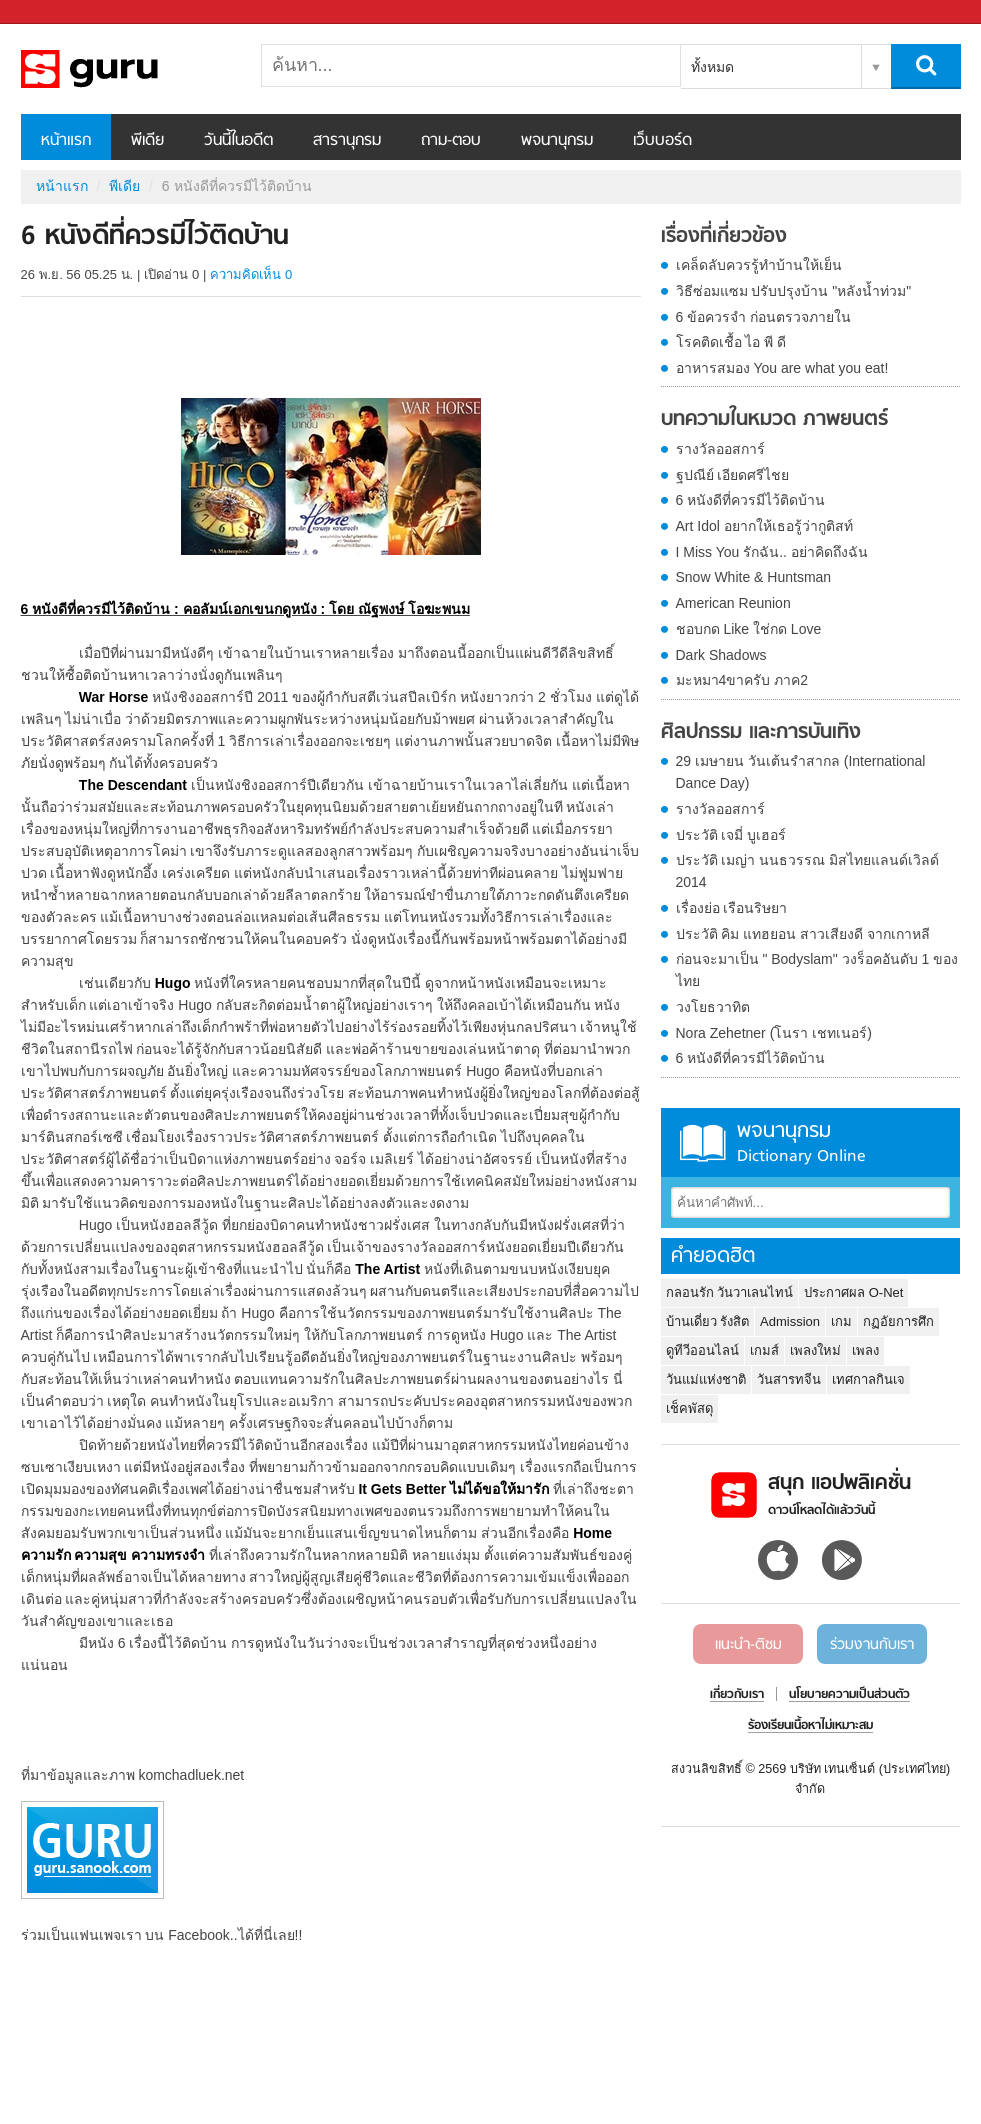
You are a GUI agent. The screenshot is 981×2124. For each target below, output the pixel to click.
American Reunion (733, 603)
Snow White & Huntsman (754, 577)
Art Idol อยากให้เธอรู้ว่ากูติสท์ (764, 526)
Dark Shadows (721, 655)
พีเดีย (147, 141)
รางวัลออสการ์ (720, 449)
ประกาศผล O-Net (853, 1292)
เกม (841, 1321)
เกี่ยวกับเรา (737, 1695)
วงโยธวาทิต (713, 1007)
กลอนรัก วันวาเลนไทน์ (730, 1292)
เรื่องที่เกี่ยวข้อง (724, 237)
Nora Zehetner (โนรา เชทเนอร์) (774, 1033)
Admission (790, 1321)
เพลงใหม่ (815, 1350)
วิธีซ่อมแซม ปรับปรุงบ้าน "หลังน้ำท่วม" (794, 291)
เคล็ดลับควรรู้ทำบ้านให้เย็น (759, 265)
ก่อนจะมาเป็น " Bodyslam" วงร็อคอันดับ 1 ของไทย (817, 970)
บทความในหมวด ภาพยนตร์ (774, 420)
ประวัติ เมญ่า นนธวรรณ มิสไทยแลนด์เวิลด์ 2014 (808, 871)
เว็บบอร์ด (662, 141)
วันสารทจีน (789, 1379)
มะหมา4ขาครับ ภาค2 (742, 680)
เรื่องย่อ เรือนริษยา (732, 908)
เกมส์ (764, 1350)
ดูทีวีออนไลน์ (702, 1350)
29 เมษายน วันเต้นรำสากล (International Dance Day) (801, 772)
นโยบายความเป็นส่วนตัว (849, 1695)
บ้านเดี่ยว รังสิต (708, 1321)
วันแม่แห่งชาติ (706, 1379)
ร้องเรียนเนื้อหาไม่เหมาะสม (810, 1726)
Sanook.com (60, 12)
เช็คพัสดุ (689, 1408)
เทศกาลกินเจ (868, 1379)
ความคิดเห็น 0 (251, 274)
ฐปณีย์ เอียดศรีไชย (733, 475)
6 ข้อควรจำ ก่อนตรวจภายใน (764, 317)
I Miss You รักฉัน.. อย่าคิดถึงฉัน (772, 552)
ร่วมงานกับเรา (872, 1645)
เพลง (865, 1350)
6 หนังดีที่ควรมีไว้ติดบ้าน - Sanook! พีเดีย (126, 69)
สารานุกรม (347, 141)
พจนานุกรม (557, 141)
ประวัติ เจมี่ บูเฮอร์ (731, 835)
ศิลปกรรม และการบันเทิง (761, 733)
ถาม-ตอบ (451, 141)
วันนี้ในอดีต (238, 141)
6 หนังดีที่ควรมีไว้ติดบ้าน (751, 500)
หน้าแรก (66, 141)
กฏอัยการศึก (898, 1321)
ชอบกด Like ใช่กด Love (749, 629)
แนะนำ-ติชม (748, 1645)
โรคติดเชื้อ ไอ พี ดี (731, 342)
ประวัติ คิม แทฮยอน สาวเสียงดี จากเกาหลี (803, 934)
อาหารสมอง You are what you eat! (782, 368)
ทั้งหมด (712, 67)
